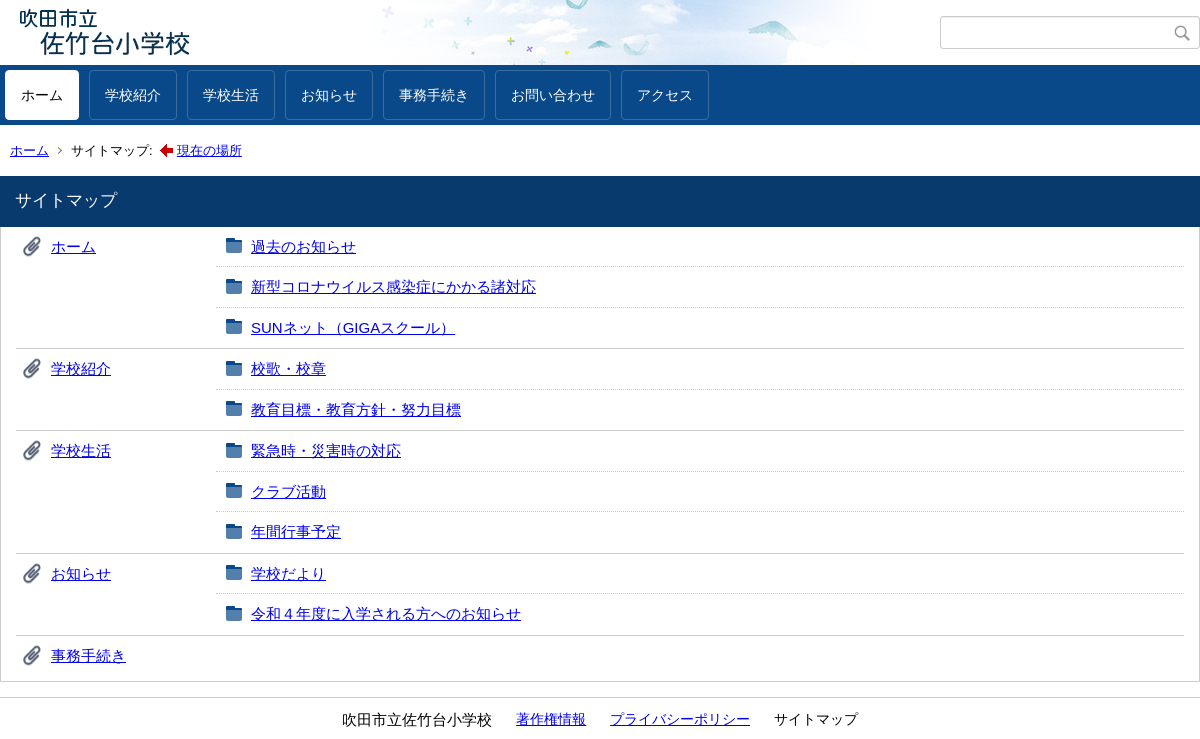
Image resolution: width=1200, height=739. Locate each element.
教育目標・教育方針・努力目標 (356, 409)
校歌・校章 (288, 368)
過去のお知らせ (303, 246)
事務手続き (434, 95)
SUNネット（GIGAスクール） (353, 327)
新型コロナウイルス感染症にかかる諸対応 (393, 286)
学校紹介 (133, 95)
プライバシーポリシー (680, 719)
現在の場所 (209, 150)
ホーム (42, 95)
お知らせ (329, 95)
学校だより (288, 573)
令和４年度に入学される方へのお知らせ (386, 613)
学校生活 (231, 95)
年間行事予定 (296, 531)
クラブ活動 (288, 491)
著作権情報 (551, 719)
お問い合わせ (553, 95)
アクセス (665, 95)
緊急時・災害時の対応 (326, 450)
